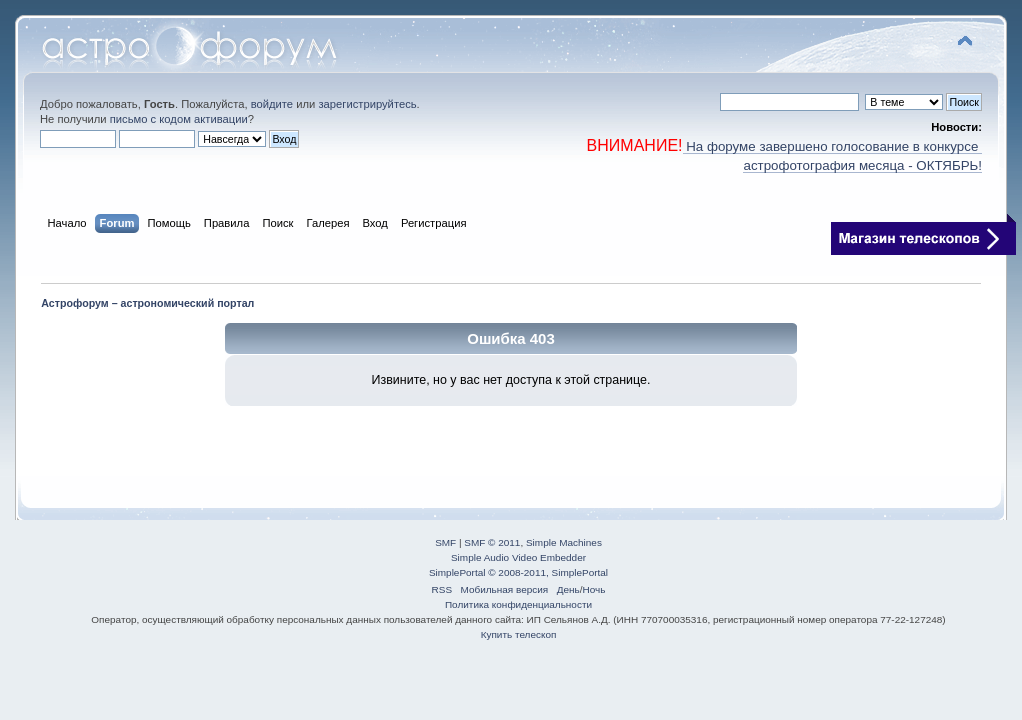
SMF (445, 542)
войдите (272, 104)
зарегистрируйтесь (367, 104)
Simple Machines (564, 542)
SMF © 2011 (492, 542)
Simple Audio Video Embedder (518, 557)
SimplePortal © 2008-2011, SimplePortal (518, 572)
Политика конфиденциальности (518, 604)
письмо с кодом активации (179, 119)
